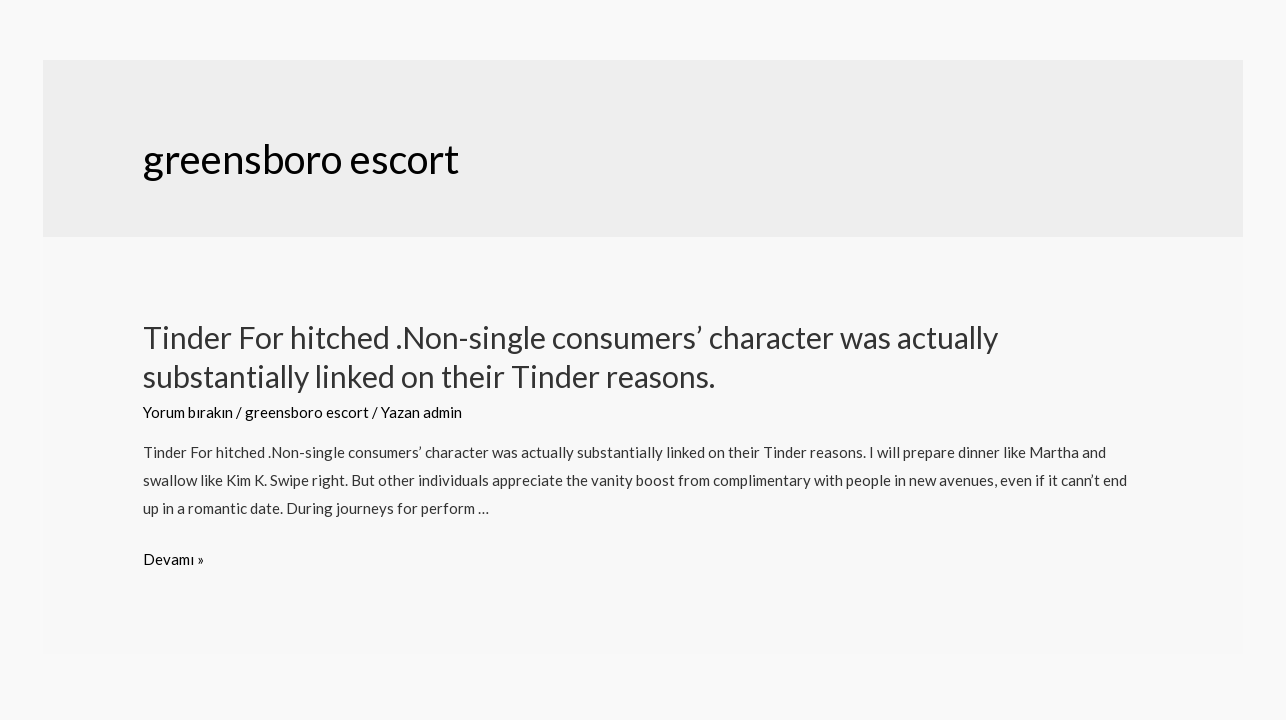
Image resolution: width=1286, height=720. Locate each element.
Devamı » (173, 559)
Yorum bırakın (188, 412)
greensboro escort (307, 412)
